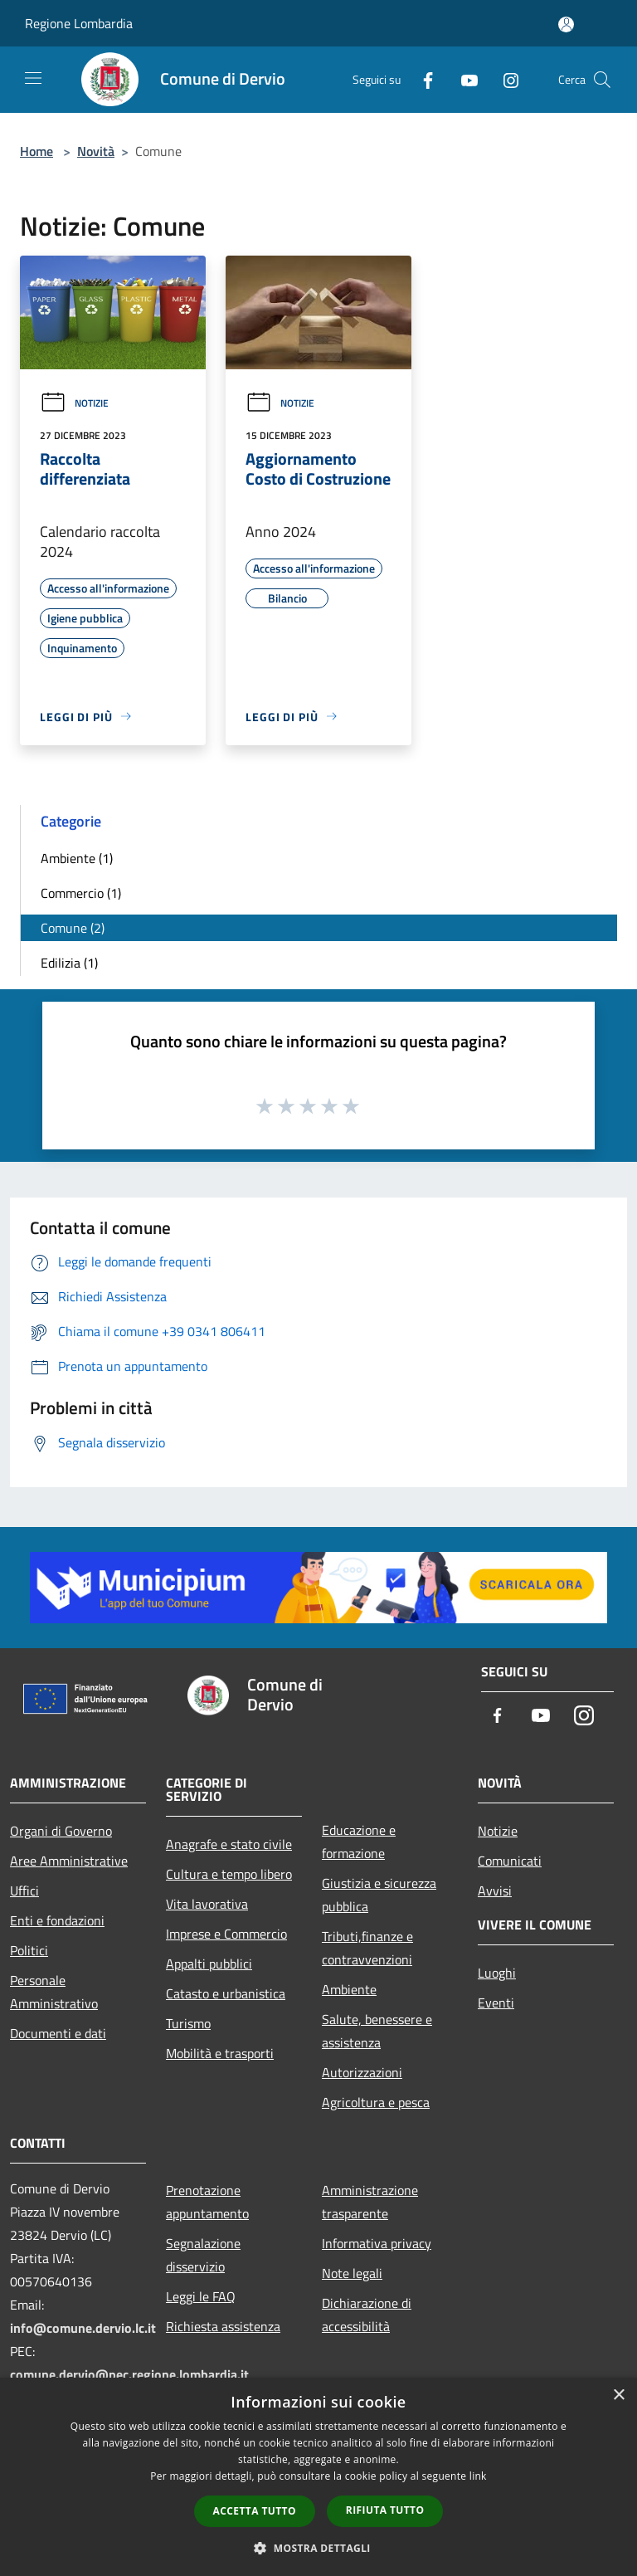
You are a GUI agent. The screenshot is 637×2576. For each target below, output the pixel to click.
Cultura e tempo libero (229, 1874)
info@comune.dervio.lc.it (83, 2328)
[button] (318, 2547)
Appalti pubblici (209, 1963)
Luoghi (497, 1973)
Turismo (188, 2023)
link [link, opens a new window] (478, 2476)
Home (36, 151)
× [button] (618, 2395)
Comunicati (510, 1861)
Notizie (74, 403)
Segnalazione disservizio (203, 2254)
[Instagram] (504, 79)
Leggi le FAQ (201, 2296)
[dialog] (318, 2477)
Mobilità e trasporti (220, 2053)
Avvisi (495, 1890)
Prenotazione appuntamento (207, 2201)
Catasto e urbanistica (225, 1993)
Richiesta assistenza (223, 2326)
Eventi (496, 2003)
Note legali (352, 2273)
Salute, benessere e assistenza (377, 2030)
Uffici (24, 1890)
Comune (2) (73, 928)
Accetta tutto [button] (254, 2511)
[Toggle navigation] (33, 78)
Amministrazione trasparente (370, 2201)
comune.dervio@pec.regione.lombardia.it (129, 2374)
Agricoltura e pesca (376, 2102)
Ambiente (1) (77, 858)
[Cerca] (602, 80)
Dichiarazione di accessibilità (366, 2314)
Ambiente (349, 1989)
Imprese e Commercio (226, 1934)
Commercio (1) (81, 893)
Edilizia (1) (69, 963)
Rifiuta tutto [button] (385, 2510)
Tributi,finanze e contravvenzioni (367, 1947)
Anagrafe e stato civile (229, 1844)
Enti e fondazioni (57, 1920)
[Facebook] (421, 79)
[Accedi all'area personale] (566, 24)
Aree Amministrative (69, 1861)
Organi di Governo (61, 1831)
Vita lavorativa (207, 1904)
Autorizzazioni (362, 2072)
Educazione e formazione (359, 1841)
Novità (95, 151)
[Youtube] (462, 79)
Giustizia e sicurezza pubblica (379, 1894)
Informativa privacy (376, 2243)
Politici (29, 1950)
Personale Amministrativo (54, 1991)
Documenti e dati (58, 2033)
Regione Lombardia (79, 23)
